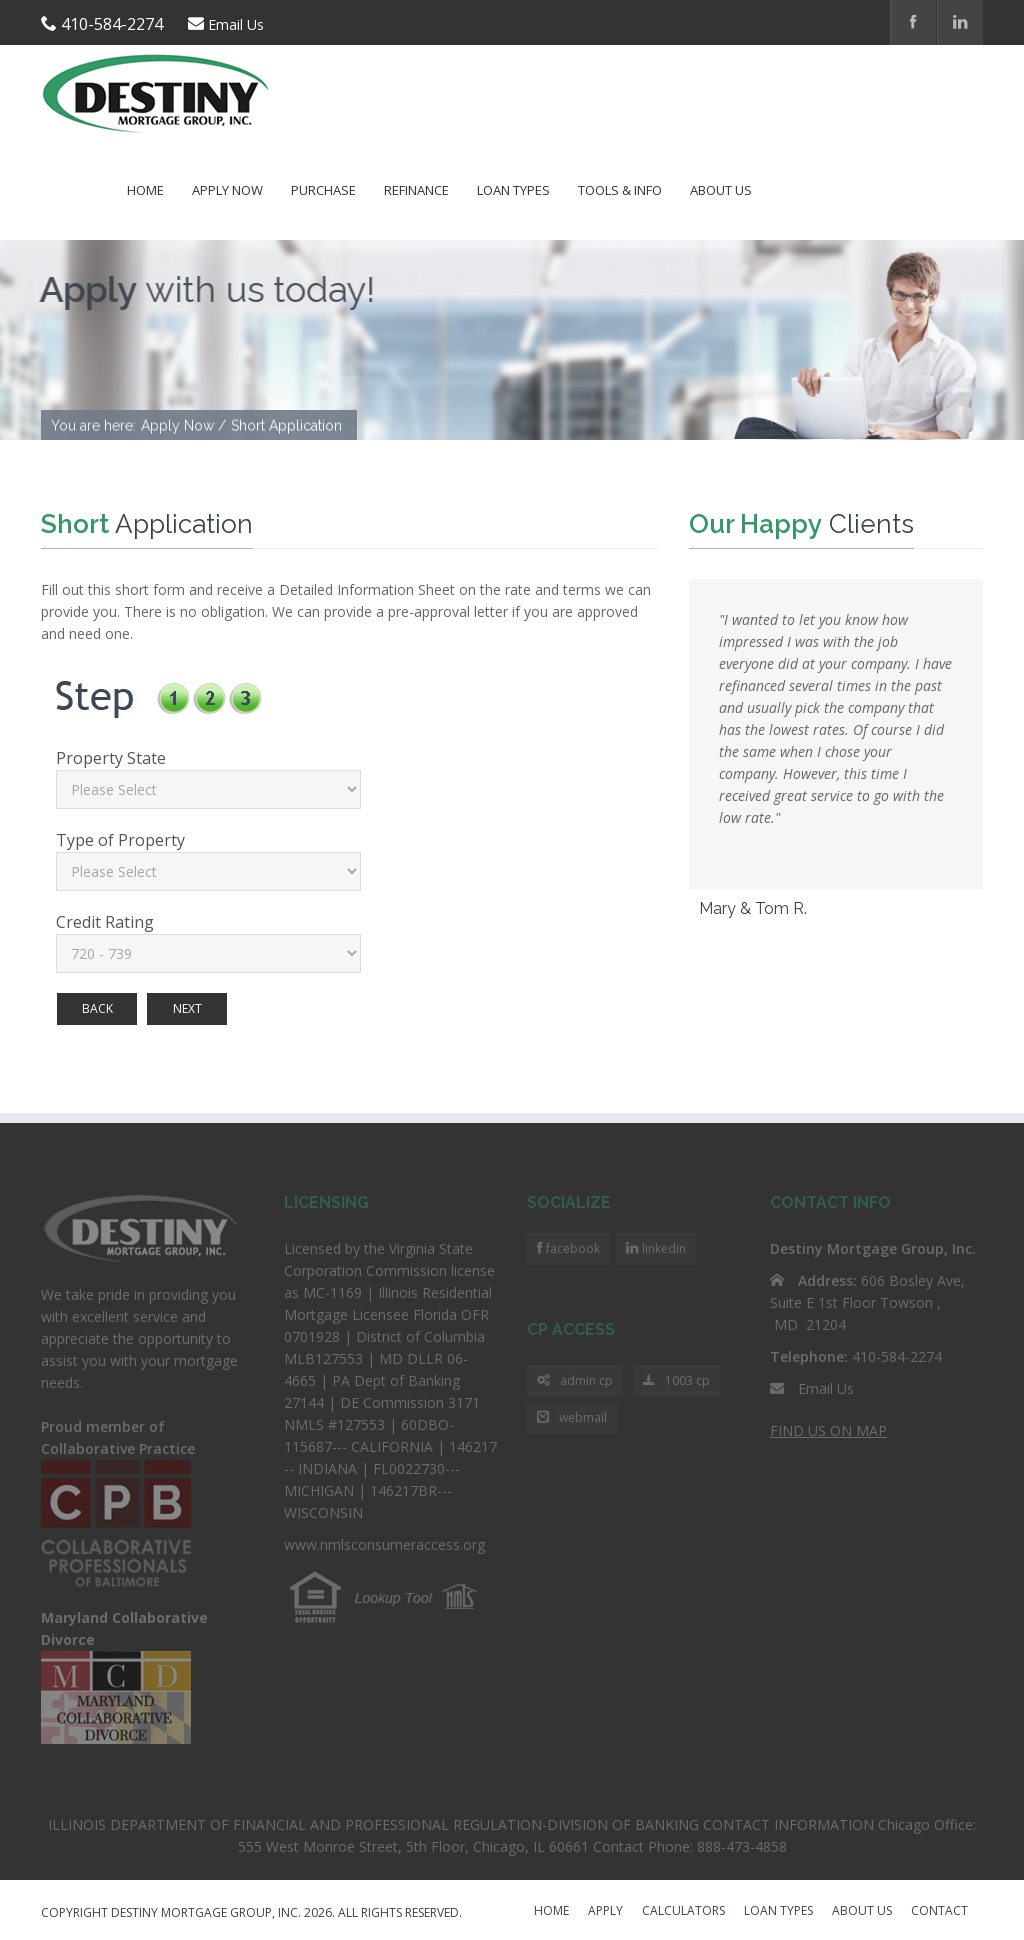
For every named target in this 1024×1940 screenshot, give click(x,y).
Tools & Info (620, 190)
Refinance (416, 190)
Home (145, 190)
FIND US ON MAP (828, 1430)
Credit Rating (105, 922)
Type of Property (120, 840)
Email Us (236, 24)
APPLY (605, 1912)
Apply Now (227, 190)
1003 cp (676, 1381)
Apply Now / (183, 427)
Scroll (904, 1870)
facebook (571, 1248)
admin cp (575, 1381)
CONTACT (939, 1912)
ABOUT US (862, 1912)
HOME (551, 1912)
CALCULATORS (683, 1912)
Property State (111, 758)
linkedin (662, 1248)
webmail (572, 1418)
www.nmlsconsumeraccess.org (384, 1544)
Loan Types (513, 190)
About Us (721, 190)
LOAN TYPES (778, 1912)
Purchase (323, 190)
